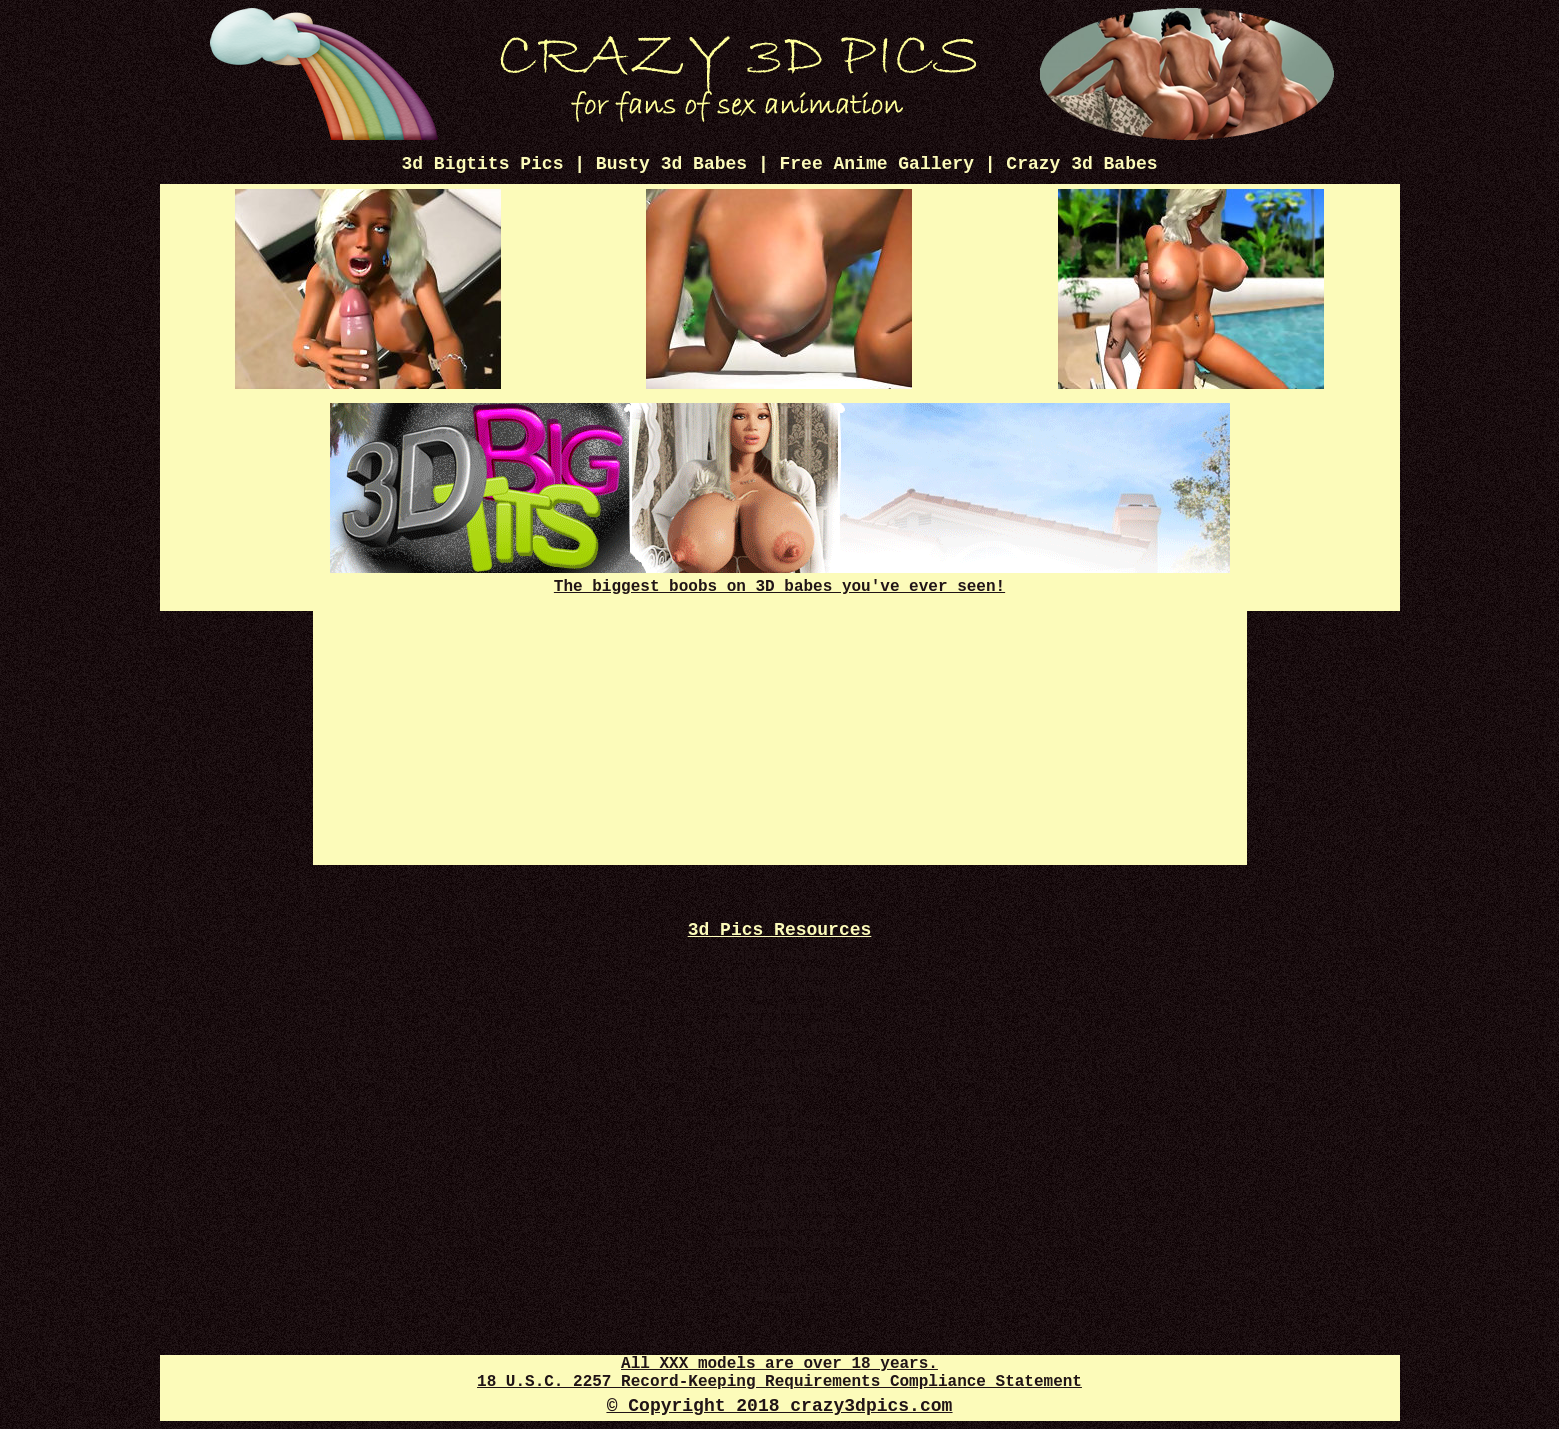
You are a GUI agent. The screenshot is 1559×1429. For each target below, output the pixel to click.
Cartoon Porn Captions (779, 1025)
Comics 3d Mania (780, 971)
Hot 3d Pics (779, 1115)
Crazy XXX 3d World (779, 989)
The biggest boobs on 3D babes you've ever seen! (780, 578)
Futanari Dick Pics (779, 1241)
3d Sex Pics (779, 1169)
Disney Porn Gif (779, 1007)
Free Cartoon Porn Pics (779, 1061)
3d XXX (779, 1043)
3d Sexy (780, 1097)
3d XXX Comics (780, 1277)
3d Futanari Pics (780, 1295)
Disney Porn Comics (779, 1205)
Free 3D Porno (779, 1079)
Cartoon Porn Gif (779, 1223)
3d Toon (779, 1259)
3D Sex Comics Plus (779, 1151)
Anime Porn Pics (779, 953)
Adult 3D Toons (779, 1133)
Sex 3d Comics (779, 1187)
